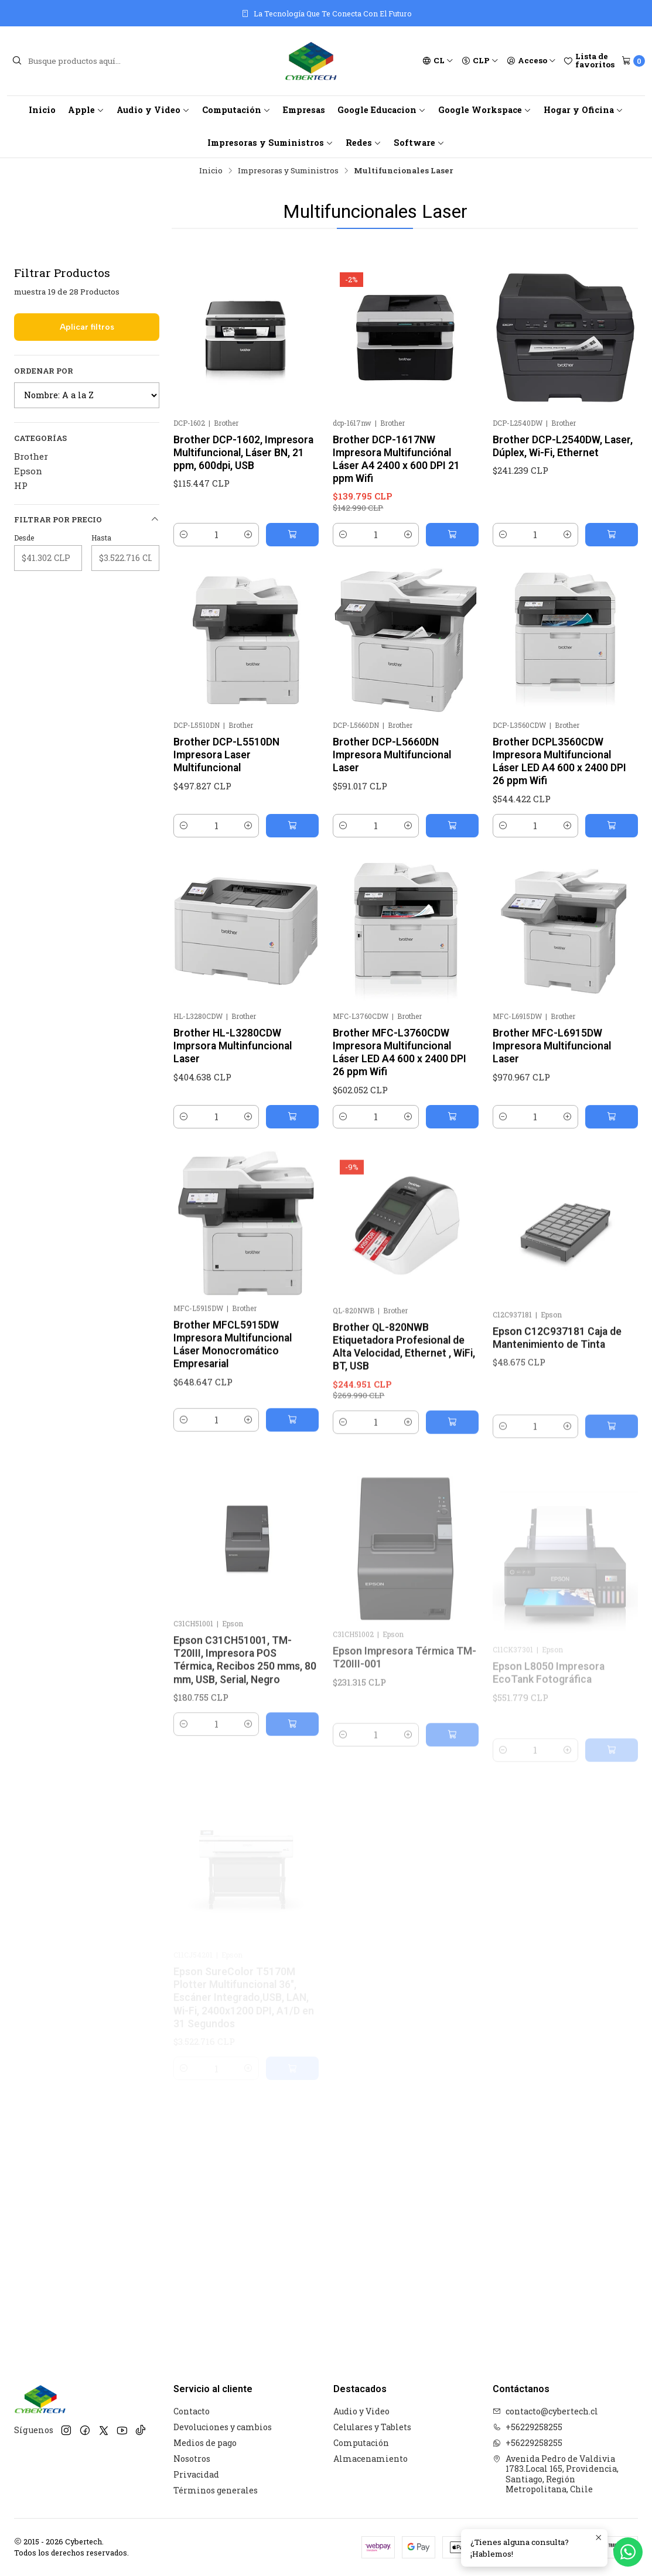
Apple (86, 109)
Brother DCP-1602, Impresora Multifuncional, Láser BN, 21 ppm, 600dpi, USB (243, 452)
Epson (28, 471)
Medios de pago (205, 2442)
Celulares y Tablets (372, 2427)
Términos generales (215, 2490)
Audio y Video (153, 109)
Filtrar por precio (86, 520)
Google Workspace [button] (484, 109)
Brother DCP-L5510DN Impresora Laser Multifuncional (226, 800)
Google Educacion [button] (381, 109)
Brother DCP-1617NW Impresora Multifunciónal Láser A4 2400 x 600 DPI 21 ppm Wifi (396, 459)
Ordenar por (43, 370)
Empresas (304, 109)
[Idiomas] (438, 61)
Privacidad (196, 2474)
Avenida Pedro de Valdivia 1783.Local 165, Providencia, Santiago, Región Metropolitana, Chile (556, 2474)
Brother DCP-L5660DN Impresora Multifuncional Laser (392, 812)
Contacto (191, 2411)
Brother (31, 456)
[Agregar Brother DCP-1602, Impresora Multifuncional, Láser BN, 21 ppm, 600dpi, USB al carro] (292, 534)
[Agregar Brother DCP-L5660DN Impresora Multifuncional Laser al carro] (452, 882)
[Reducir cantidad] (184, 535)
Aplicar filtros (87, 326)
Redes (363, 142)
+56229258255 (527, 2427)
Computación (236, 109)
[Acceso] (531, 61)
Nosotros (191, 2458)
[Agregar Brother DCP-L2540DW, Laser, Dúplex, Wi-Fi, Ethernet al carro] (611, 534)
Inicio (42, 109)
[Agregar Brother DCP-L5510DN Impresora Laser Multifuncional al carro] (292, 871)
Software (419, 142)
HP (21, 485)
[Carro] (633, 61)
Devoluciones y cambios (222, 2427)
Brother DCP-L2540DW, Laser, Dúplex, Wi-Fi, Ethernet (563, 446)
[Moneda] (480, 61)
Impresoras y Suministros (270, 142)
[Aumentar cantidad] (248, 535)
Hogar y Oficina (583, 109)
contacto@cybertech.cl (545, 2411)
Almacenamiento (370, 2458)
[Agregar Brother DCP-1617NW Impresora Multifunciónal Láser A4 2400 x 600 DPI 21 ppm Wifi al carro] (452, 534)
